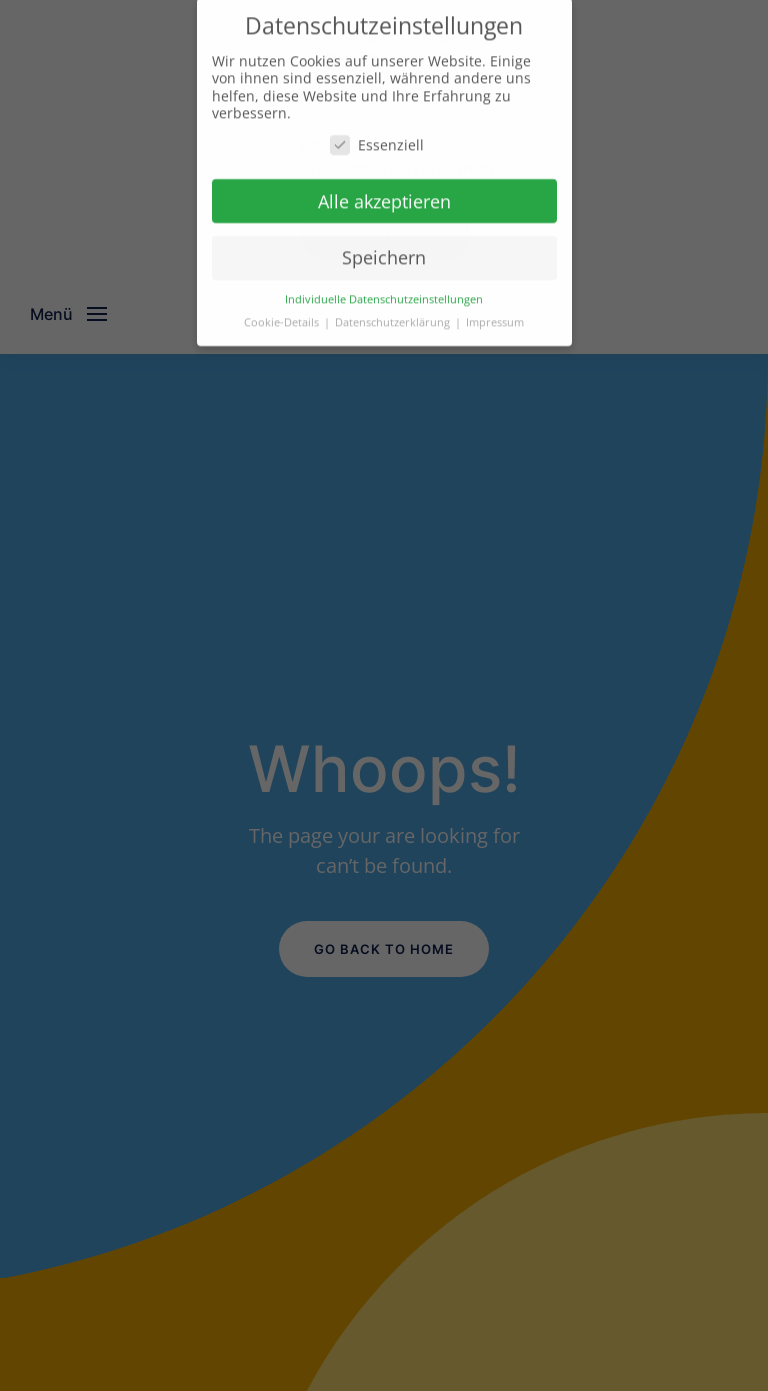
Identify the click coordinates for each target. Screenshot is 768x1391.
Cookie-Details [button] (283, 314)
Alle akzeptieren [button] (384, 193)
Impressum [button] (495, 314)
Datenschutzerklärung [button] (394, 314)
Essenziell (377, 136)
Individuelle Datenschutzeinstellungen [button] (384, 291)
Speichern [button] (384, 249)
